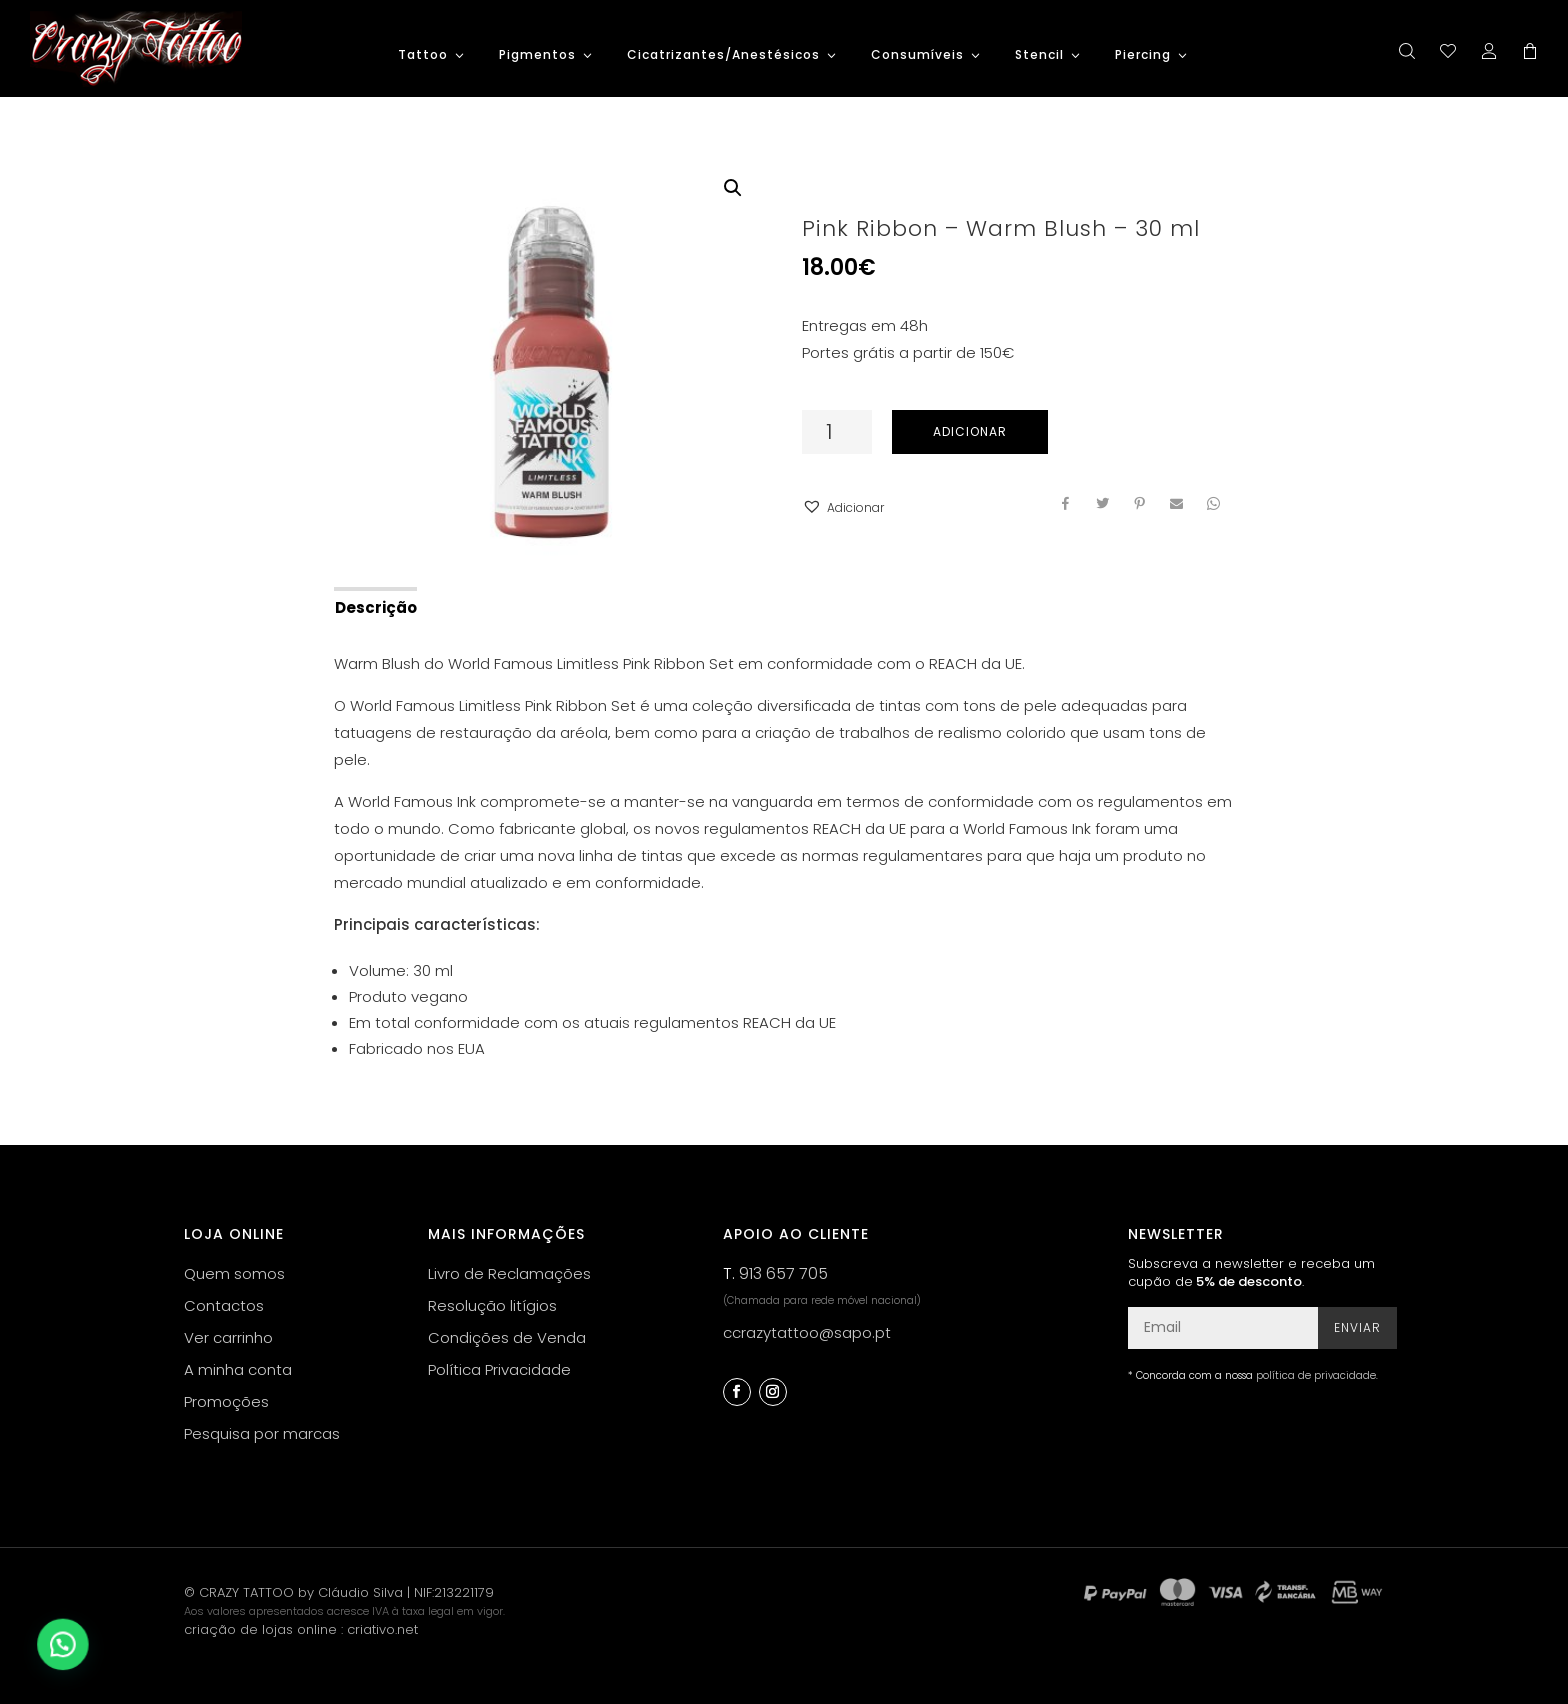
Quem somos (234, 1273)
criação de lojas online (260, 1629)
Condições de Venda (507, 1337)
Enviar (1357, 1327)
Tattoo (423, 55)
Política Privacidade (499, 1369)
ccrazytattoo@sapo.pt (807, 1332)
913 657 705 (783, 1273)
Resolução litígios (492, 1305)
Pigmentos (537, 55)
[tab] (374, 606)
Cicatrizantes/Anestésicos (723, 55)
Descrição (376, 607)
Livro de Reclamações (509, 1273)
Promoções (226, 1401)
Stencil (1039, 55)
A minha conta (238, 1369)
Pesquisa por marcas (262, 1433)
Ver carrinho (228, 1337)
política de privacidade (1316, 1375)
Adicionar (970, 431)
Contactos (224, 1305)
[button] (843, 507)
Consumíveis (917, 55)
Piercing (1143, 55)
